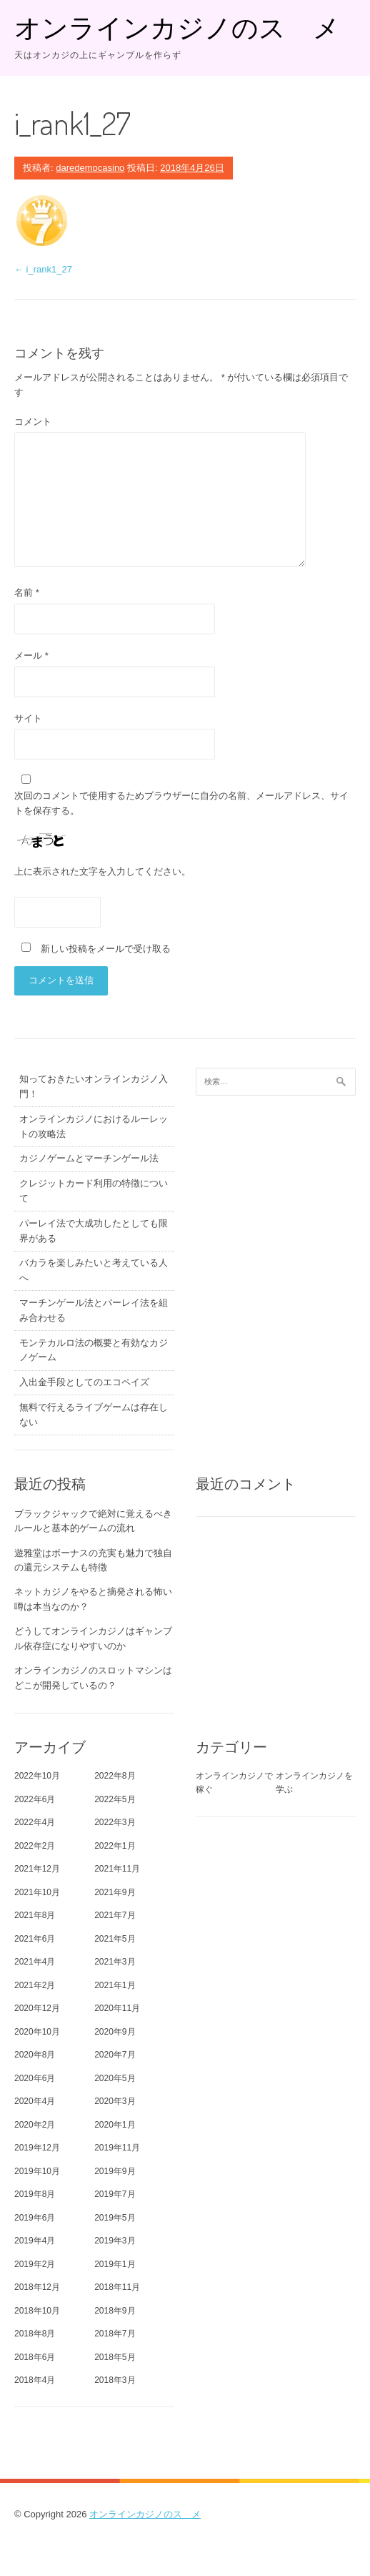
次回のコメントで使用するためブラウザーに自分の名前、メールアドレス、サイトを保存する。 (181, 803)
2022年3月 (114, 1822)
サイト (28, 718)
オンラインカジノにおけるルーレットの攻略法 (93, 1126)
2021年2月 (34, 1985)
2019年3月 (114, 2241)
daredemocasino (90, 167)
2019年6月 (34, 2218)
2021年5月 (114, 1939)
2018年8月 (34, 2334)
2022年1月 (114, 1846)
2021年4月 (34, 1962)
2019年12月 (37, 2148)
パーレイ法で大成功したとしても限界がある (93, 1231)
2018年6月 (34, 2357)
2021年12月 (37, 1869)
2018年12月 (37, 2287)
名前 (26, 592)
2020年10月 (37, 2032)
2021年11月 (117, 1869)
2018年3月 (114, 2380)
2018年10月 (37, 2311)
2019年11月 (117, 2148)
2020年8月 (34, 2055)
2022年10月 (37, 1776)
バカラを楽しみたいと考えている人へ (93, 1270)
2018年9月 (114, 2311)
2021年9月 (114, 1892)
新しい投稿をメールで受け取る (106, 948)
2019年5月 (114, 2218)
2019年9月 (114, 2171)
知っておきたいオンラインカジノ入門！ (93, 1086)
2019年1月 (114, 2264)
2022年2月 (34, 1846)
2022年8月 (114, 1776)
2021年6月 (34, 1939)
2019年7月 (114, 2194)
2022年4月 (34, 1822)
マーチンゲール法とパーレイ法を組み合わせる (93, 1310)
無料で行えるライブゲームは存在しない (93, 1414)
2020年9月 (114, 2032)
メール (31, 655)
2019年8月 (34, 2194)
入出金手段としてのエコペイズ (84, 1382)
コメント (32, 421)
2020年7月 (114, 2055)
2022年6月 (34, 1799)
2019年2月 (34, 2264)
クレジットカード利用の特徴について (93, 1191)
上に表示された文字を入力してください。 (102, 871)
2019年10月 (37, 2171)
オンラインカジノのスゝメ (177, 27)
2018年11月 (117, 2287)
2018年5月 (114, 2357)
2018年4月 (34, 2380)
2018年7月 (114, 2334)
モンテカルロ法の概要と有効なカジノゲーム (93, 1350)
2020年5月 (114, 2078)
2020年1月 (114, 2125)
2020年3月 (114, 2101)
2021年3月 (114, 1962)
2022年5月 (114, 1799)
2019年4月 (34, 2241)
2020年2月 (34, 2125)
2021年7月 (114, 1915)
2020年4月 (34, 2101)
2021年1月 (114, 1985)
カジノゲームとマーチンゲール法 (89, 1158)
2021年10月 (37, 1892)
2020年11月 (117, 2008)
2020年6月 (34, 2078)
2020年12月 (37, 2008)
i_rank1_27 (43, 269)
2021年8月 (34, 1915)
